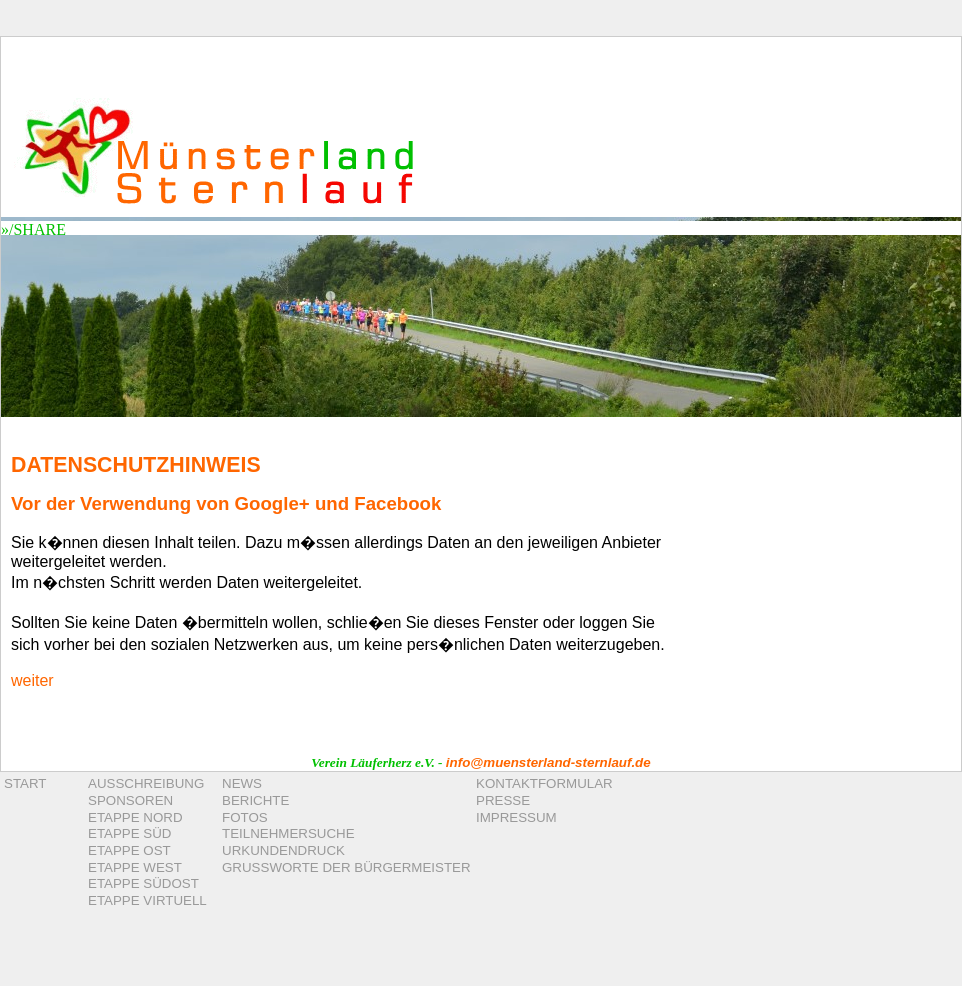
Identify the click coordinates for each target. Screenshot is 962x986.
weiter (32, 680)
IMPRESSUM (516, 817)
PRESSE (503, 800)
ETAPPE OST (129, 850)
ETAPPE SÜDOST (143, 883)
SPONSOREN (130, 800)
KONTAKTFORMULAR (544, 783)
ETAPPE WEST (135, 867)
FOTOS (245, 817)
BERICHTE (255, 800)
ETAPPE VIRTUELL (147, 900)
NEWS (242, 783)
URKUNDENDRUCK (283, 850)
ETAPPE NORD (135, 817)
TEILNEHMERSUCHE (288, 833)
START (25, 783)
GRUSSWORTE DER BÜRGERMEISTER (346, 867)
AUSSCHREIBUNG (146, 783)
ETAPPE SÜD (129, 833)
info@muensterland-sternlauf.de (548, 762)
